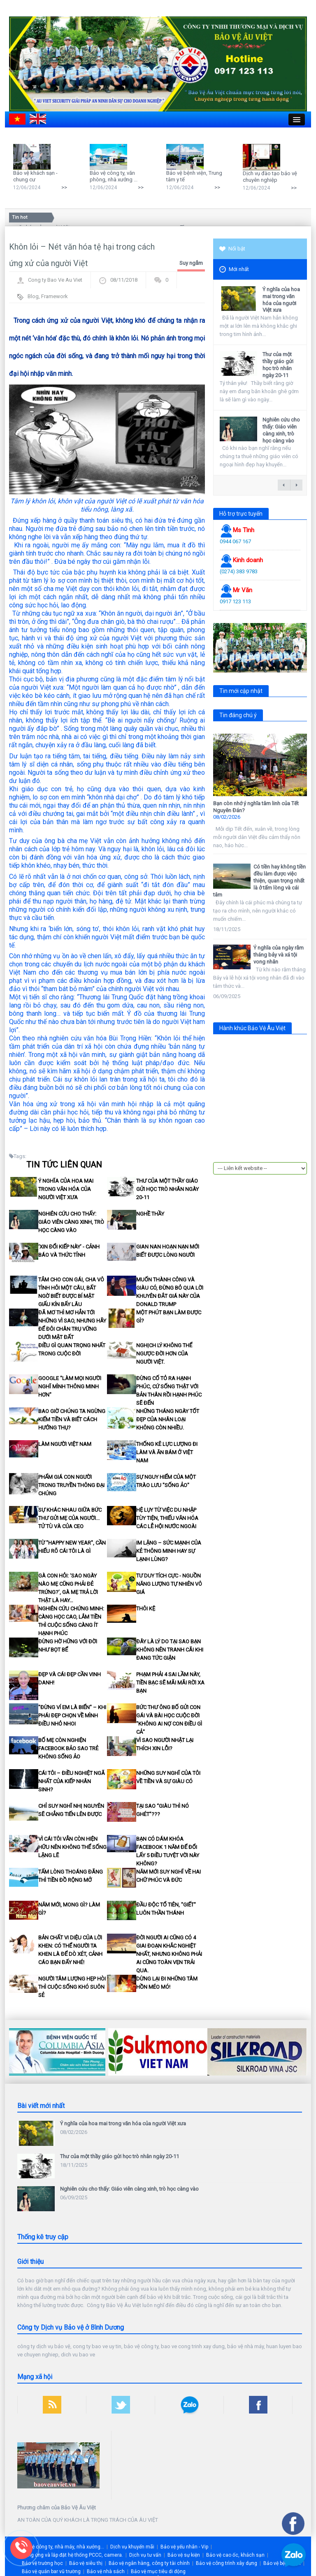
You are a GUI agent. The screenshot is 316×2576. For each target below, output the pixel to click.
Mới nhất (234, 269)
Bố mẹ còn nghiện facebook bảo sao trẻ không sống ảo (68, 1748)
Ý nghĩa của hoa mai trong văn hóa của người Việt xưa (65, 1189)
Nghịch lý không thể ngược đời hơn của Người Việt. (164, 1353)
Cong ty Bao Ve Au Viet (55, 280)
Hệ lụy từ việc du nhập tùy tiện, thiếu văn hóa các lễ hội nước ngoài (167, 1518)
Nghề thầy (150, 1214)
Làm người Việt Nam (64, 1444)
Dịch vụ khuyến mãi (132, 2547)
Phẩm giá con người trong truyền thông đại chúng (71, 1485)
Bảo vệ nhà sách (106, 2571)
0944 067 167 (235, 541)
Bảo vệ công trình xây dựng (226, 2563)
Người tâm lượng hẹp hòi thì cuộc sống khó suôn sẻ (72, 1987)
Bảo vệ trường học (42, 2563)
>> (64, 187)
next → (296, 485)
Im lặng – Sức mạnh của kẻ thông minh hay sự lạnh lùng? (168, 1551)
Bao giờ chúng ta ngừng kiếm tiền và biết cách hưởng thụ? (71, 1419)
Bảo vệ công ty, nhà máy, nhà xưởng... (61, 2547)
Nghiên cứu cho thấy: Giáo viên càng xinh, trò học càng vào (71, 1222)
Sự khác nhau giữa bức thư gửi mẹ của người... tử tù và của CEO (70, 1518)
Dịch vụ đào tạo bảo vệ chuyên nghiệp (270, 176)
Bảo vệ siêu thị (85, 2563)
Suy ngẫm (191, 263)
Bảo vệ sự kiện (183, 2555)
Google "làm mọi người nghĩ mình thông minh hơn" (69, 1386)
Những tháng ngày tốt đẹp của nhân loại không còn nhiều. (167, 1419)
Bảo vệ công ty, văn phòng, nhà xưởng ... (113, 176)
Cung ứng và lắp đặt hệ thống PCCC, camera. (72, 2555)
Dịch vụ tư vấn (145, 2555)
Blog (33, 296)
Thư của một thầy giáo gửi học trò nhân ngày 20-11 (167, 1189)
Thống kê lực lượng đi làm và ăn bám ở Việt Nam (167, 1452)
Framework (54, 296)
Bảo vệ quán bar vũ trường (51, 2571)
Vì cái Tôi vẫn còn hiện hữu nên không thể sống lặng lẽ (72, 1847)
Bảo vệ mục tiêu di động (158, 2571)
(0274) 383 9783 (239, 571)
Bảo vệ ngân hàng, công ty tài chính (149, 2563)
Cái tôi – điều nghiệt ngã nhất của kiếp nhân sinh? (71, 1781)
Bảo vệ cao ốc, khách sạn (235, 2555)
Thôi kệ (145, 1608)
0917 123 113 (235, 601)
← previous (284, 485)
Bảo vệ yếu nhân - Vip (184, 2547)
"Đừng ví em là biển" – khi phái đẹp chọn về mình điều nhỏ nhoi (72, 1715)
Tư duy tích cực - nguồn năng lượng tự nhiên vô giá (169, 1584)
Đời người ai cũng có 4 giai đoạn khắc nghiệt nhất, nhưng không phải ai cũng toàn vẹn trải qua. (169, 1954)
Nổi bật (232, 249)
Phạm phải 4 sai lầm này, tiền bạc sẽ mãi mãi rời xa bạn (170, 1682)
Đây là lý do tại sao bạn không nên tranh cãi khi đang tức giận (169, 1649)
